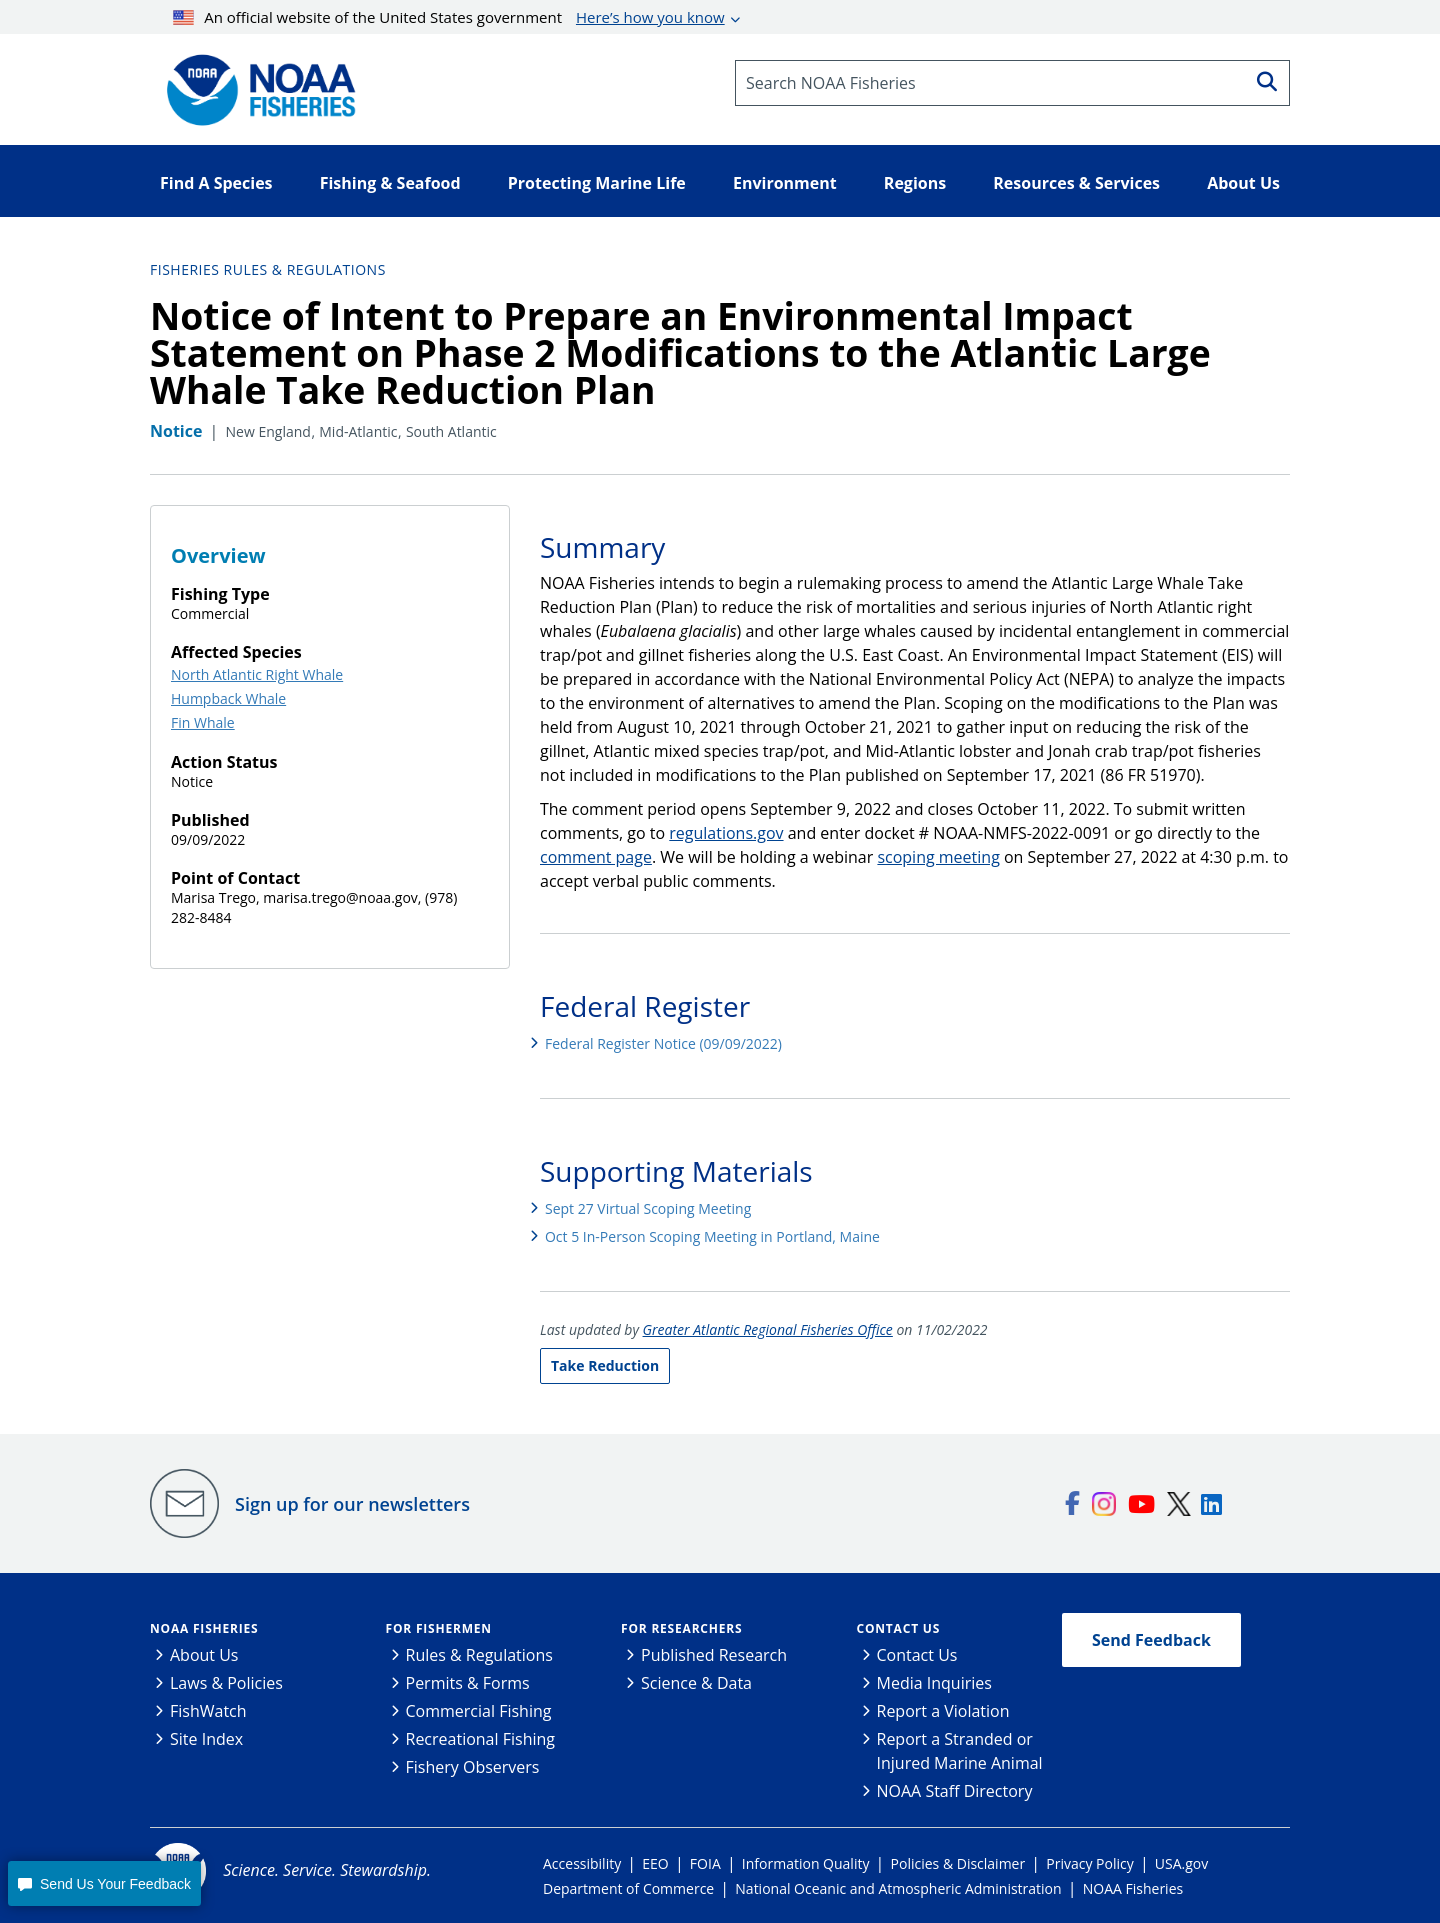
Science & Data (696, 1683)
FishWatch (208, 1711)
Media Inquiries (934, 1683)
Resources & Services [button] (1076, 183)
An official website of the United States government (449, 17)
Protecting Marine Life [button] (597, 183)
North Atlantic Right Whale (257, 674)
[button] (104, 1883)
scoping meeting (938, 857)
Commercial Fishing (479, 1711)
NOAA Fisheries (204, 1628)
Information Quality (806, 1863)
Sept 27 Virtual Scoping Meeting (648, 1208)
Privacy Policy (1089, 1863)
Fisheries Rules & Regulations (268, 269)
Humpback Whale (228, 698)
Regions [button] (915, 183)
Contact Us (899, 1628)
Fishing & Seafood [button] (390, 183)
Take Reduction (605, 1365)
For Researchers (681, 1628)
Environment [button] (785, 183)
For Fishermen (439, 1628)
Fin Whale (203, 722)
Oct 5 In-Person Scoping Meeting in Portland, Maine (712, 1236)
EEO (655, 1863)
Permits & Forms (468, 1683)
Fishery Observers (473, 1767)
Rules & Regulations (479, 1655)
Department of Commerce (628, 1888)
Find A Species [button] (216, 183)
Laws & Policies (226, 1683)
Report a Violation (943, 1711)
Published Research (714, 1655)
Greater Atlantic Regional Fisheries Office (768, 1329)
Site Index (206, 1739)
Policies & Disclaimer (958, 1863)
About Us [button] (1243, 183)
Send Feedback (1151, 1640)
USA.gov (1181, 1863)
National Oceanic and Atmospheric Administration (898, 1888)
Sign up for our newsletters (352, 1504)
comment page (596, 857)
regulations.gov (726, 833)
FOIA (705, 1863)
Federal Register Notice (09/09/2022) (663, 1043)
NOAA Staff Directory (955, 1791)
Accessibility (582, 1863)
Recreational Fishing (480, 1739)
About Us (204, 1655)
